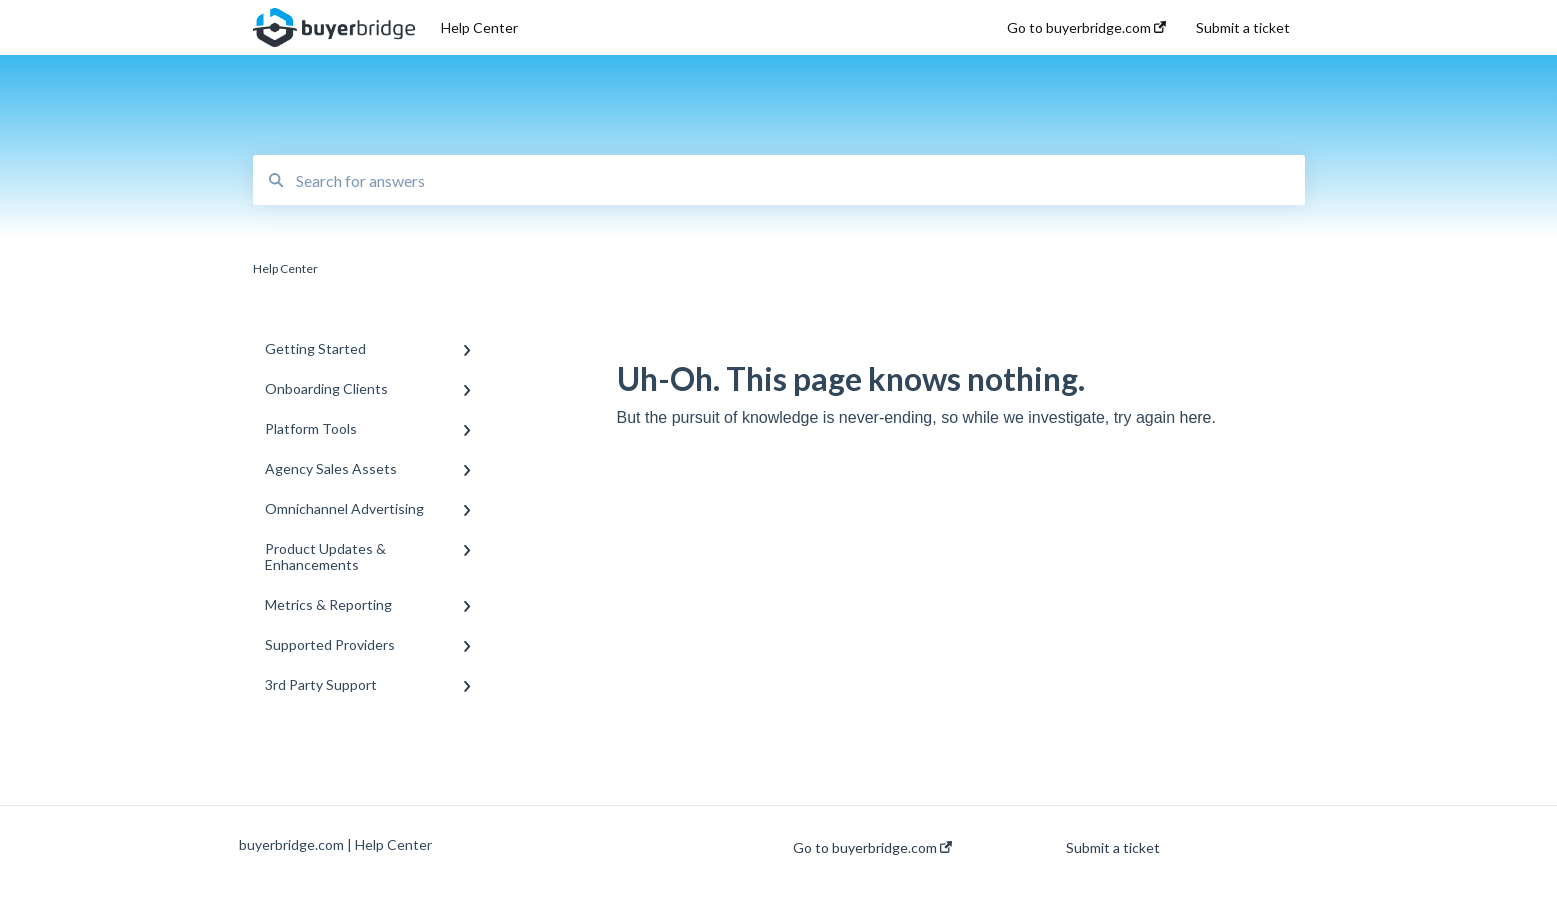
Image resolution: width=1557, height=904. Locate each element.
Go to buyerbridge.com (872, 848)
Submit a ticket (1113, 848)
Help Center (479, 27)
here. (1197, 417)
